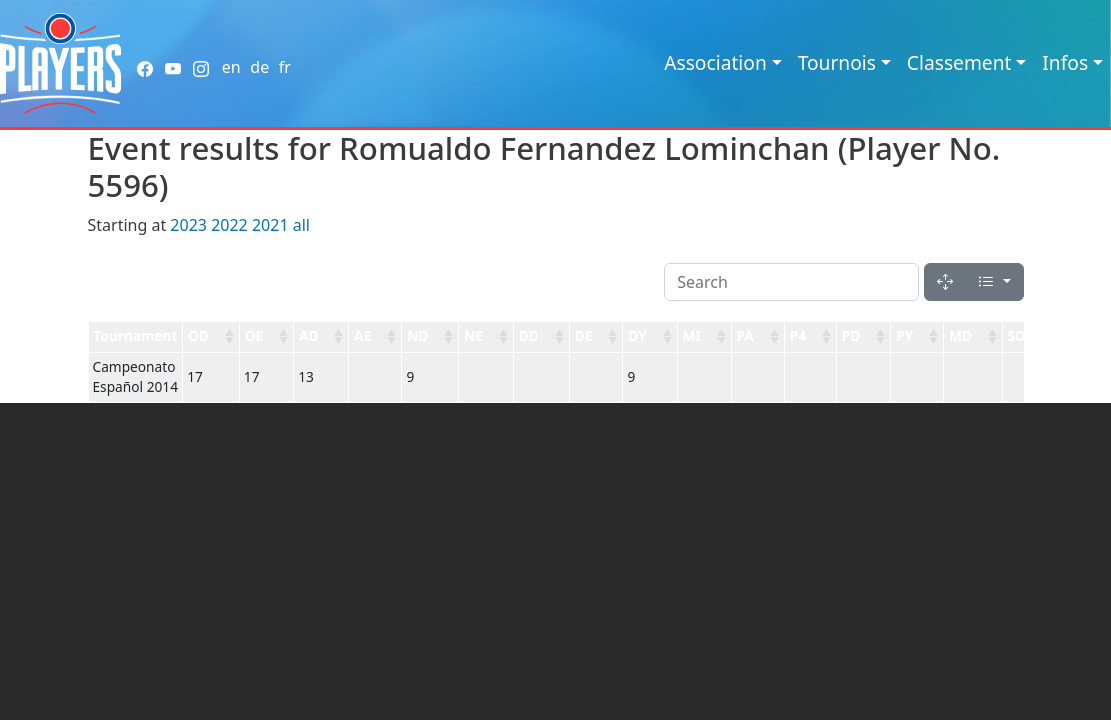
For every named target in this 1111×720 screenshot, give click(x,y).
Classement (959, 62)
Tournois (837, 62)
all (301, 225)
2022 (229, 225)
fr (285, 67)
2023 (188, 225)
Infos (1065, 62)
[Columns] (994, 282)
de (259, 67)
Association (715, 62)
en (231, 67)
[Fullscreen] (945, 282)
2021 (270, 225)
